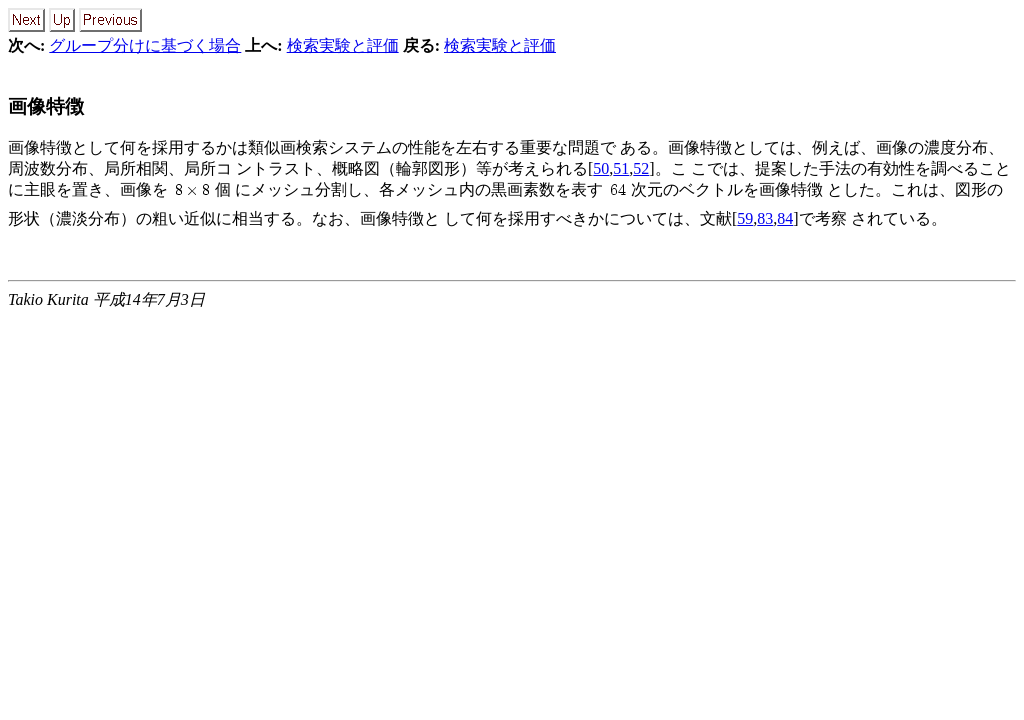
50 (601, 168)
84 (785, 218)
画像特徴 (46, 106)
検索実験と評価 (343, 45)
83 (765, 218)
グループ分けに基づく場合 (145, 45)
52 (641, 168)
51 (621, 168)
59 (745, 218)
